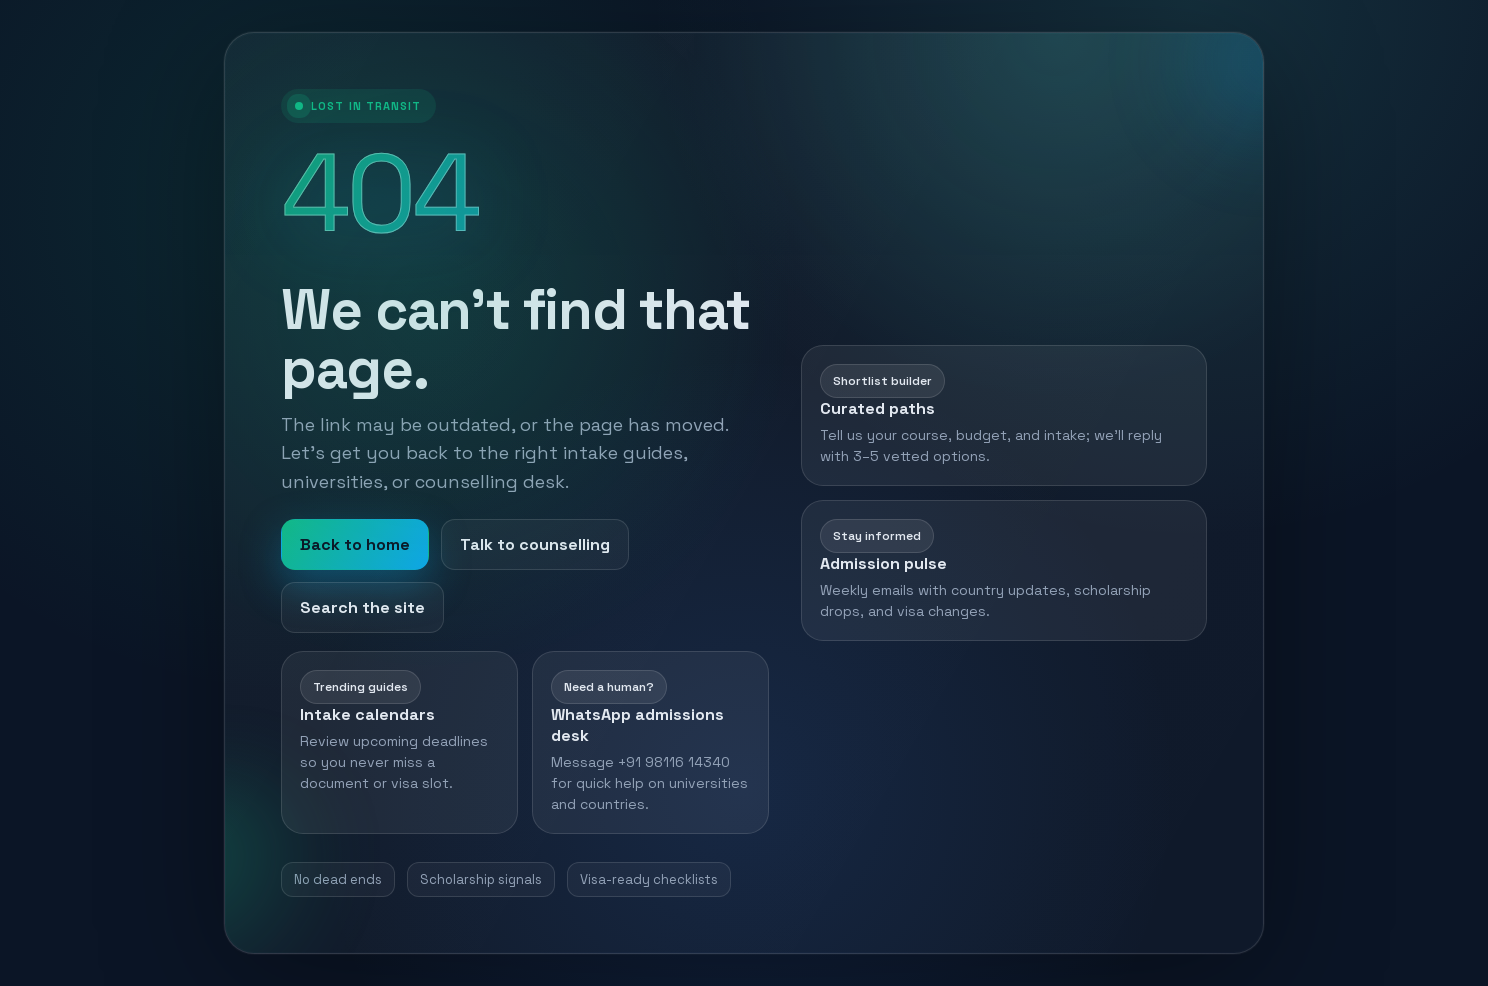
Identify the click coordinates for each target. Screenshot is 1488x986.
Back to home (355, 544)
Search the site (362, 607)
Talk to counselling (535, 544)
